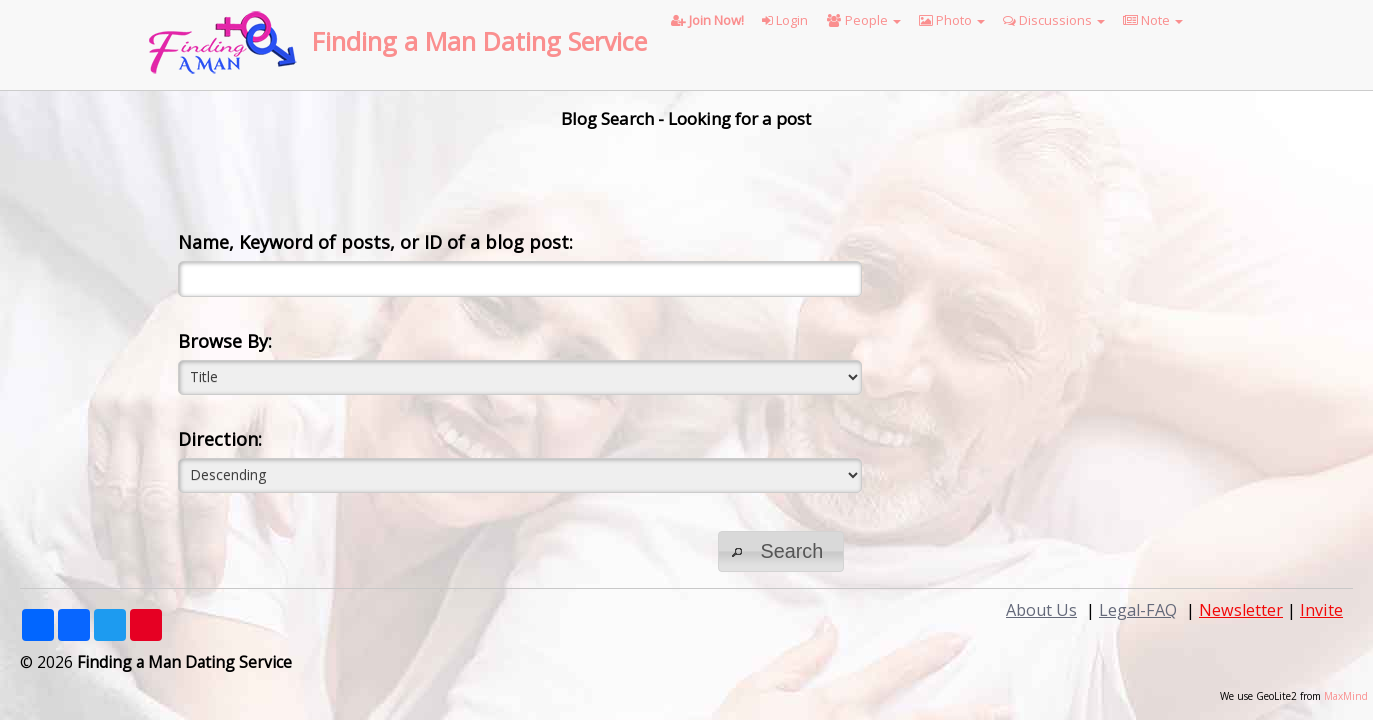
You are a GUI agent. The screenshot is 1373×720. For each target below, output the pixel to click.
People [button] (864, 20)
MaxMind (1346, 696)
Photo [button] (952, 20)
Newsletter (1241, 610)
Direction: (220, 439)
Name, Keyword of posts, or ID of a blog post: (375, 242)
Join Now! (707, 20)
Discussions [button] (1054, 20)
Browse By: (225, 341)
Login (785, 20)
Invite (1321, 610)
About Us (1041, 610)
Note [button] (1153, 20)
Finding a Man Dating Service (479, 41)
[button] (781, 551)
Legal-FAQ (1138, 610)
